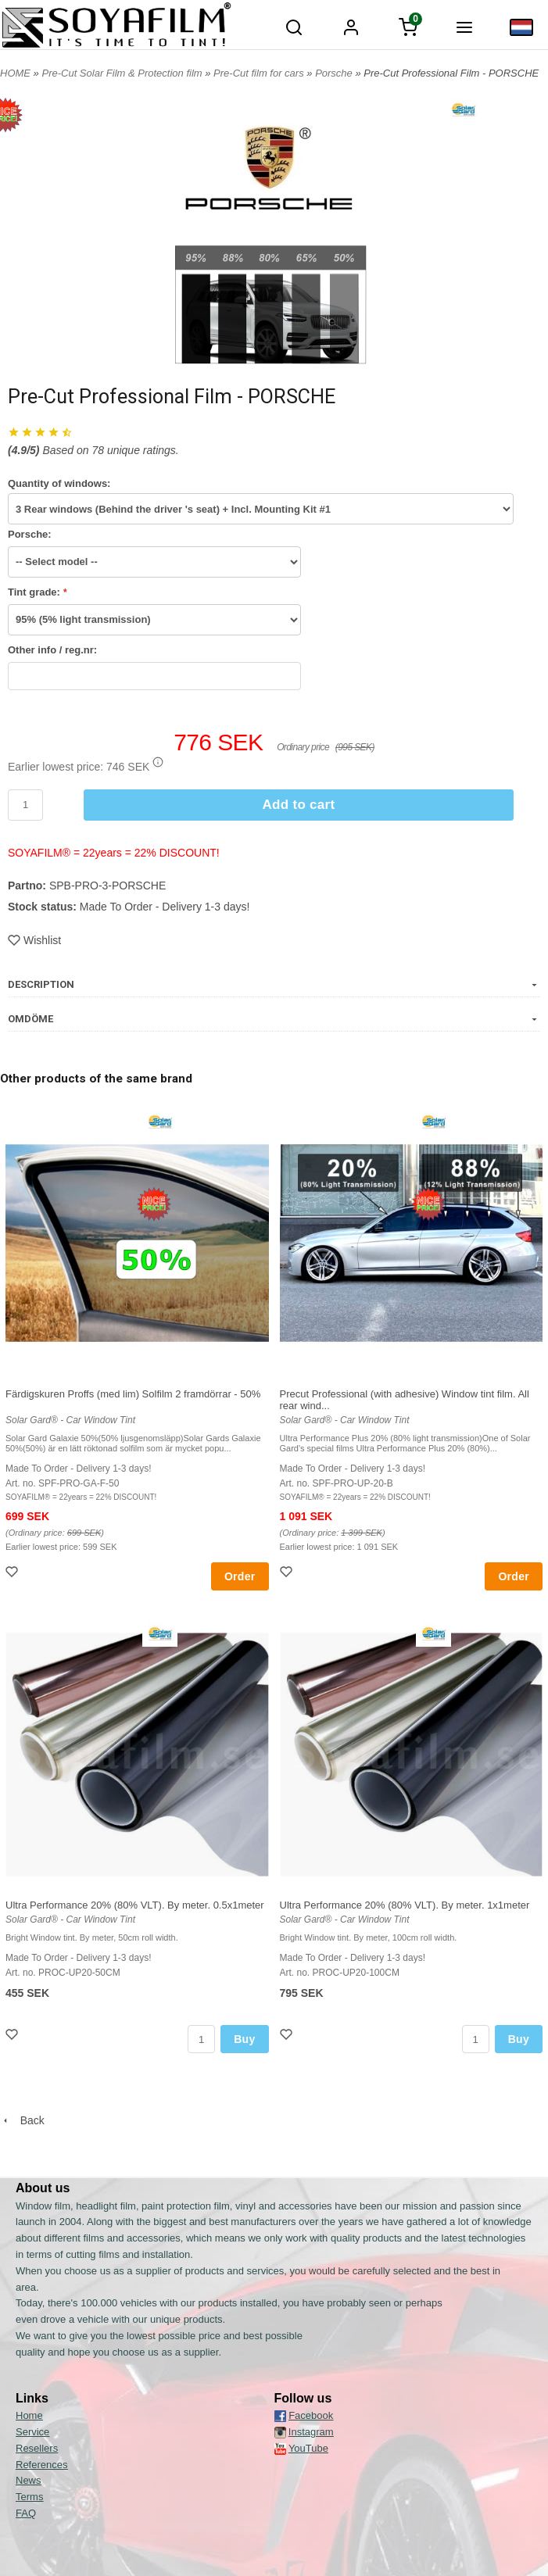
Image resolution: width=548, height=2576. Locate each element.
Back (22, 2120)
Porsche (335, 73)
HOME (15, 73)
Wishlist (34, 940)
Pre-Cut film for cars (259, 73)
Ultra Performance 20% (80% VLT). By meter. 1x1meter (405, 1905)
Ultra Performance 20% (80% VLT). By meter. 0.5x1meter (134, 1905)
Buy (244, 2039)
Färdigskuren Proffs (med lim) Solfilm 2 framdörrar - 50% (132, 1394)
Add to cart (298, 804)
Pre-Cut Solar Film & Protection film (123, 73)
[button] (157, 762)
